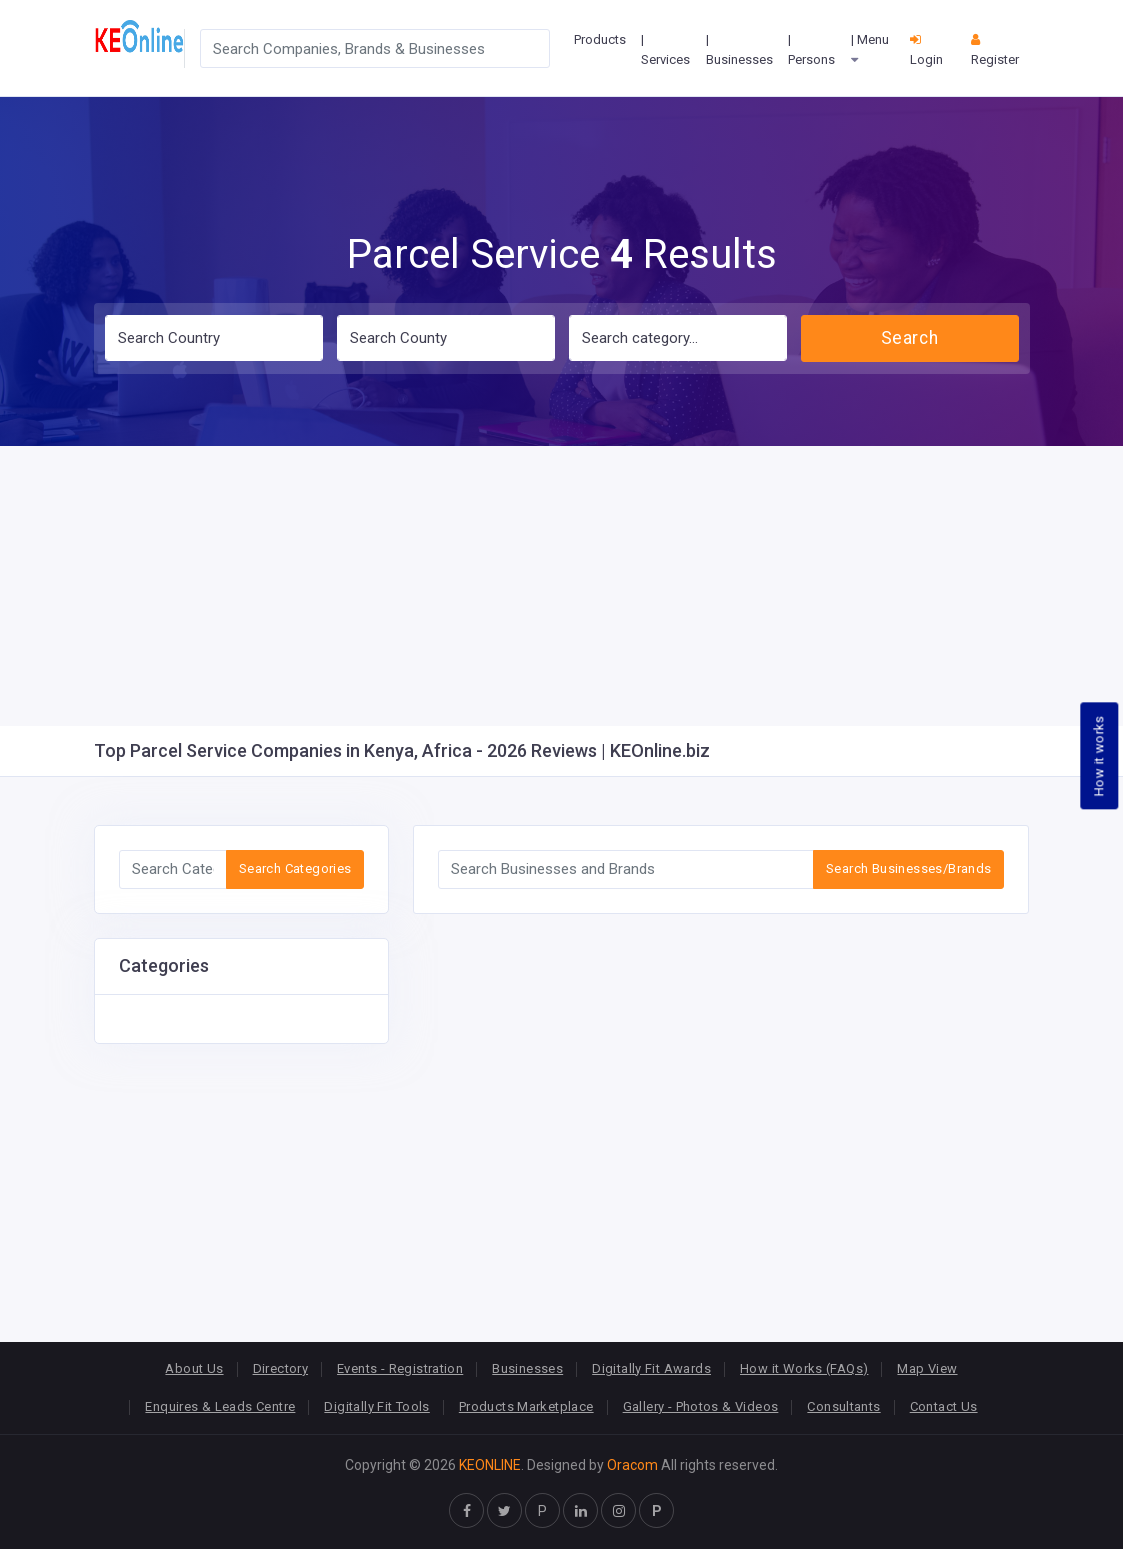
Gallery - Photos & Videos (701, 1406)
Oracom (632, 1465)
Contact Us (944, 1406)
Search (909, 338)
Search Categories (295, 868)
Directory (281, 1368)
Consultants (843, 1406)
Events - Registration (400, 1368)
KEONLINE (490, 1465)
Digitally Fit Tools (376, 1406)
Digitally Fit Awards (651, 1368)
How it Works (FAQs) (804, 1368)
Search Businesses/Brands (908, 868)
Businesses (527, 1368)
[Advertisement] (561, 586)
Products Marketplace (526, 1406)
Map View (927, 1368)
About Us (194, 1368)
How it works (1099, 755)
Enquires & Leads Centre (220, 1406)
